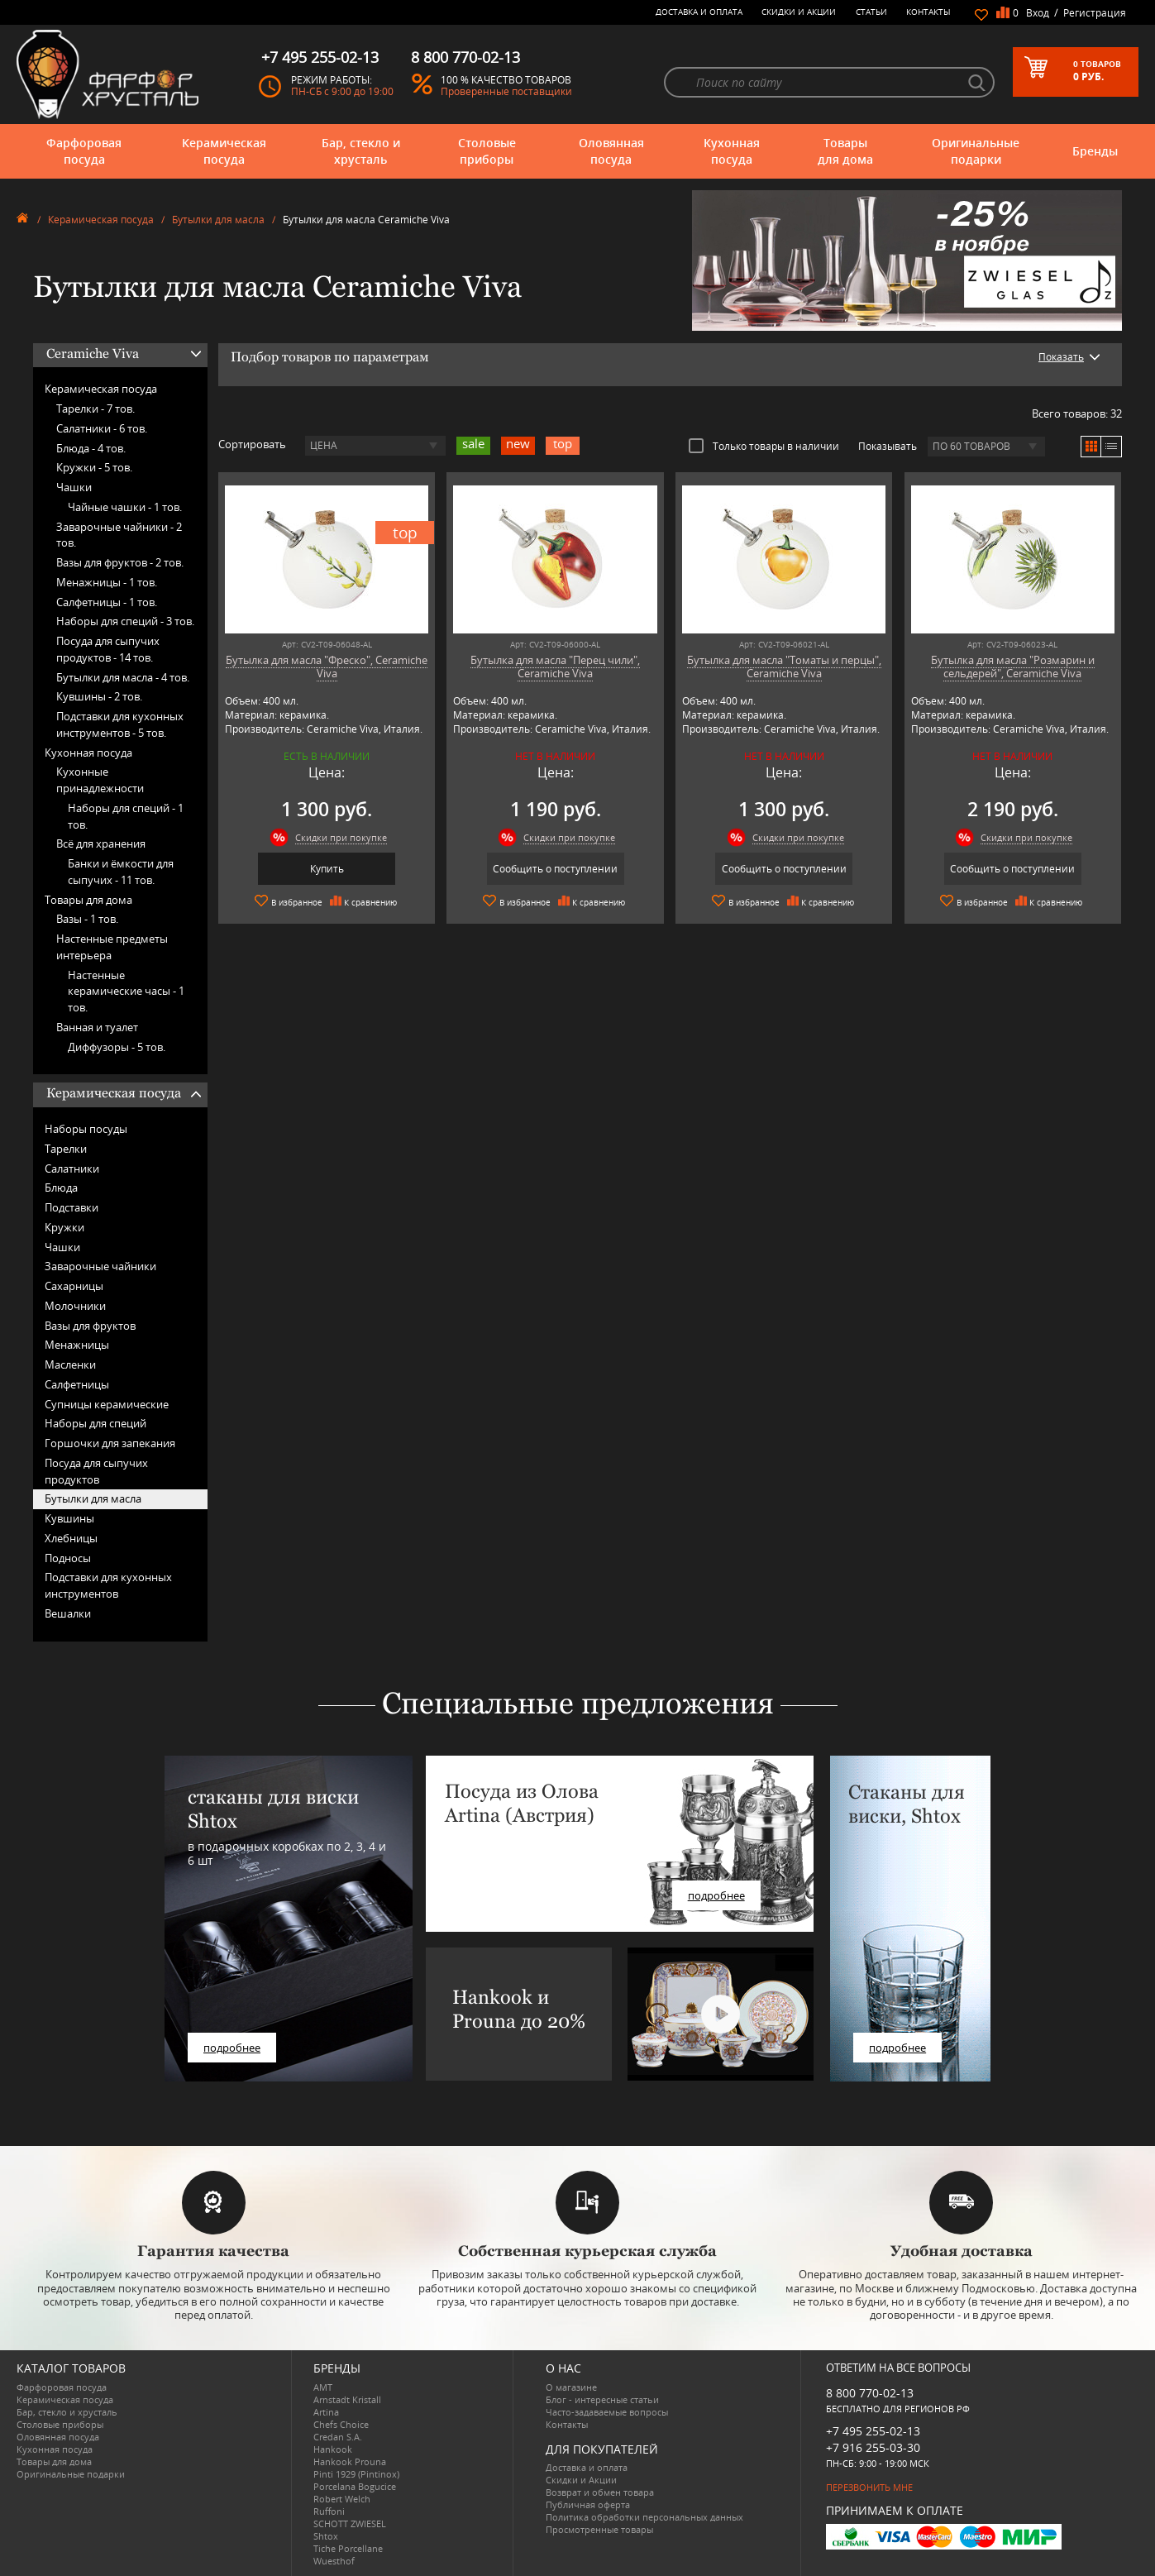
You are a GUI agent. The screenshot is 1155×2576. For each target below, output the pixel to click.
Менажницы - (106, 582)
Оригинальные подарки (975, 151)
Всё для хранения (101, 843)
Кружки (64, 1227)
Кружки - (94, 467)
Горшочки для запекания (110, 1443)
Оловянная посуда (611, 151)
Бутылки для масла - (122, 677)
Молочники (75, 1305)
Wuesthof (334, 2560)
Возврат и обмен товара (600, 2492)
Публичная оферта (588, 2504)
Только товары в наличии (764, 445)
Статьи (871, 11)
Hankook (332, 2449)
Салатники (72, 1168)
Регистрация (1094, 13)
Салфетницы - (106, 602)
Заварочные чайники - (119, 535)
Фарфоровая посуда (84, 151)
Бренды (1095, 151)
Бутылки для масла (218, 220)
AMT (322, 2387)
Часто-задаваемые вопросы (607, 2412)
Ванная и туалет (97, 1027)
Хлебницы (71, 1538)
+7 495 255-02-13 (873, 2431)
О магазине (571, 2387)
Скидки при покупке (341, 837)
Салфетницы (77, 1384)
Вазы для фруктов (90, 1325)
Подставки (71, 1207)
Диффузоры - (116, 1046)
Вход (1037, 13)
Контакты (928, 11)
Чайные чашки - (125, 506)
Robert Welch (341, 2498)
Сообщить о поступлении (555, 869)
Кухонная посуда (732, 151)
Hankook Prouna (349, 2461)
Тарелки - (95, 408)
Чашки (74, 487)
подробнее (231, 2047)
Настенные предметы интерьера (112, 947)
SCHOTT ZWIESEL (349, 2523)
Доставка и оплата (699, 11)
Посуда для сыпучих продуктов (96, 1471)
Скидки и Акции (798, 11)
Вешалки (68, 1613)
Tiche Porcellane (348, 2548)
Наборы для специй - (125, 621)
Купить (327, 869)
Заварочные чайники (100, 1266)
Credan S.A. (337, 2436)
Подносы (68, 1558)
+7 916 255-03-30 (873, 2447)
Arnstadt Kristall (347, 2399)
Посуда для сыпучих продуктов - (108, 649)
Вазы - (87, 918)
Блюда (61, 1187)
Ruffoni (329, 2511)
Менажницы (77, 1344)
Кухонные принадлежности (100, 780)
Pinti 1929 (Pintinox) (356, 2474)
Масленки (70, 1364)
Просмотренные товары (599, 2529)
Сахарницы (74, 1285)
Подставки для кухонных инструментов (108, 1585)
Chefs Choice (341, 2424)
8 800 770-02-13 (870, 2393)
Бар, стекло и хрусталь (361, 151)
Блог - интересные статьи (602, 2399)
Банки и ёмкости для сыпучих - (121, 871)
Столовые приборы (487, 151)
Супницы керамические (107, 1404)
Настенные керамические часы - (126, 992)
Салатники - (101, 428)
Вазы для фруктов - (120, 562)
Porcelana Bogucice (354, 2486)
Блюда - (91, 448)
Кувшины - (99, 696)
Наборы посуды (86, 1128)
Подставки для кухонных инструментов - (120, 724)
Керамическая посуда (224, 151)
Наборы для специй (95, 1423)
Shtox (325, 2536)
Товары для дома (845, 151)
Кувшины (69, 1518)
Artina (326, 2412)
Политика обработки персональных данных (644, 2517)
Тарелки (66, 1148)
